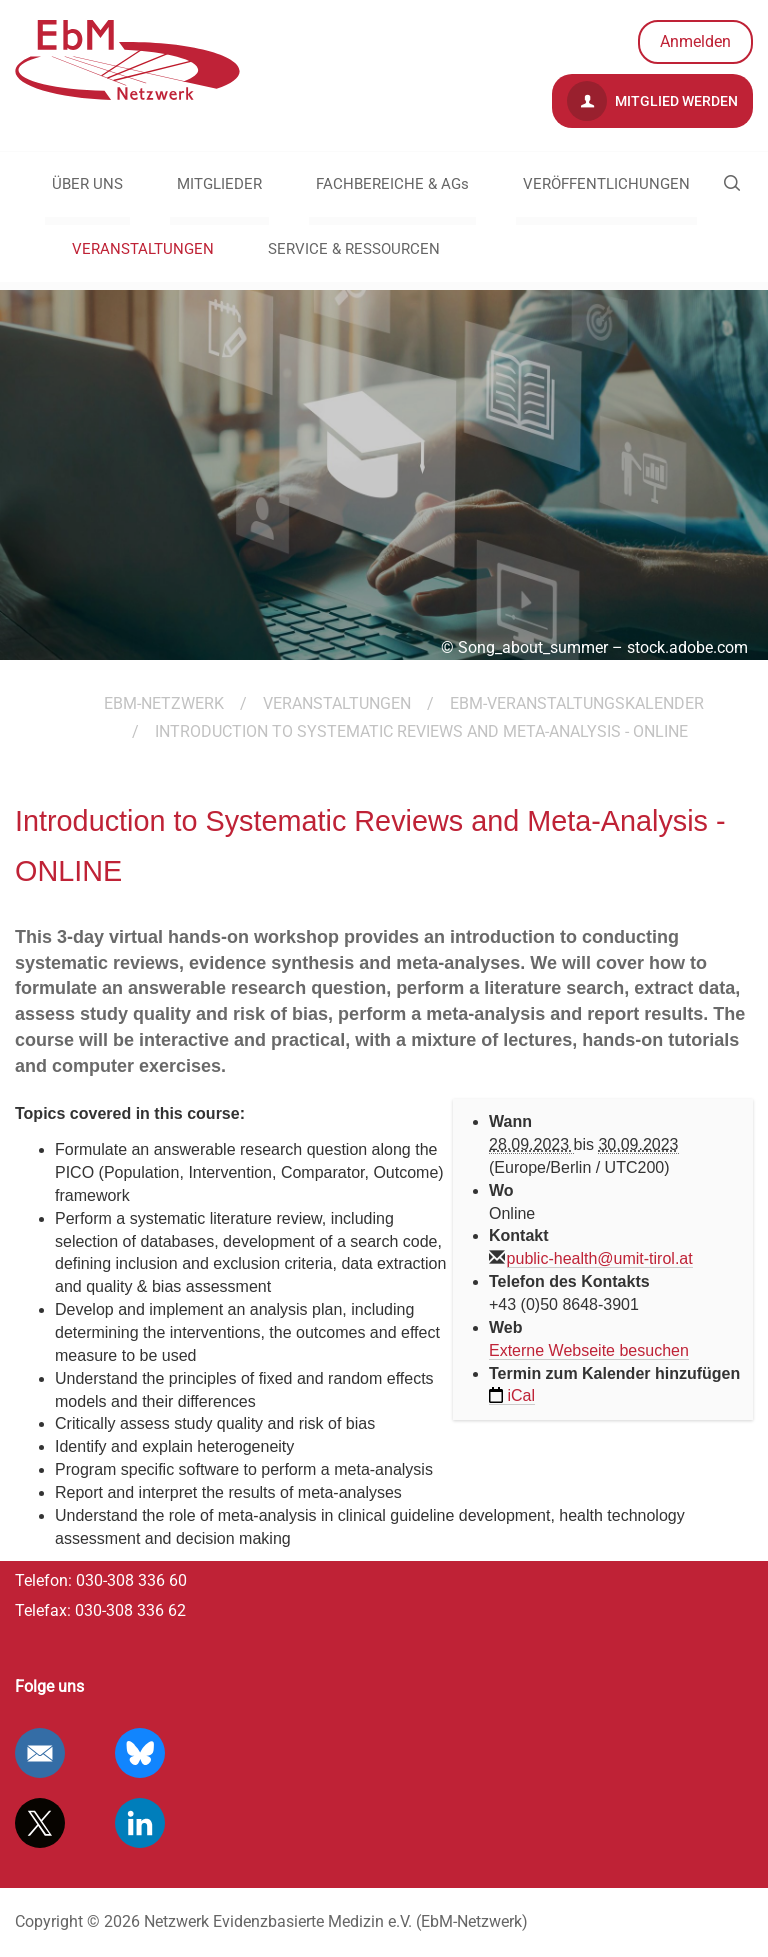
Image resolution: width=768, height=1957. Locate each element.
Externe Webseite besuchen (589, 1350)
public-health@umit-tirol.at (600, 1258)
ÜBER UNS (87, 184)
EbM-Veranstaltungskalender (577, 703)
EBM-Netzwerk (164, 703)
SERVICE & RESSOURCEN (354, 249)
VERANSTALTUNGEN (143, 249)
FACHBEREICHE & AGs (392, 184)
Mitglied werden (652, 101)
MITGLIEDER (219, 184)
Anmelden (695, 41)
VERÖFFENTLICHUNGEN (606, 184)
